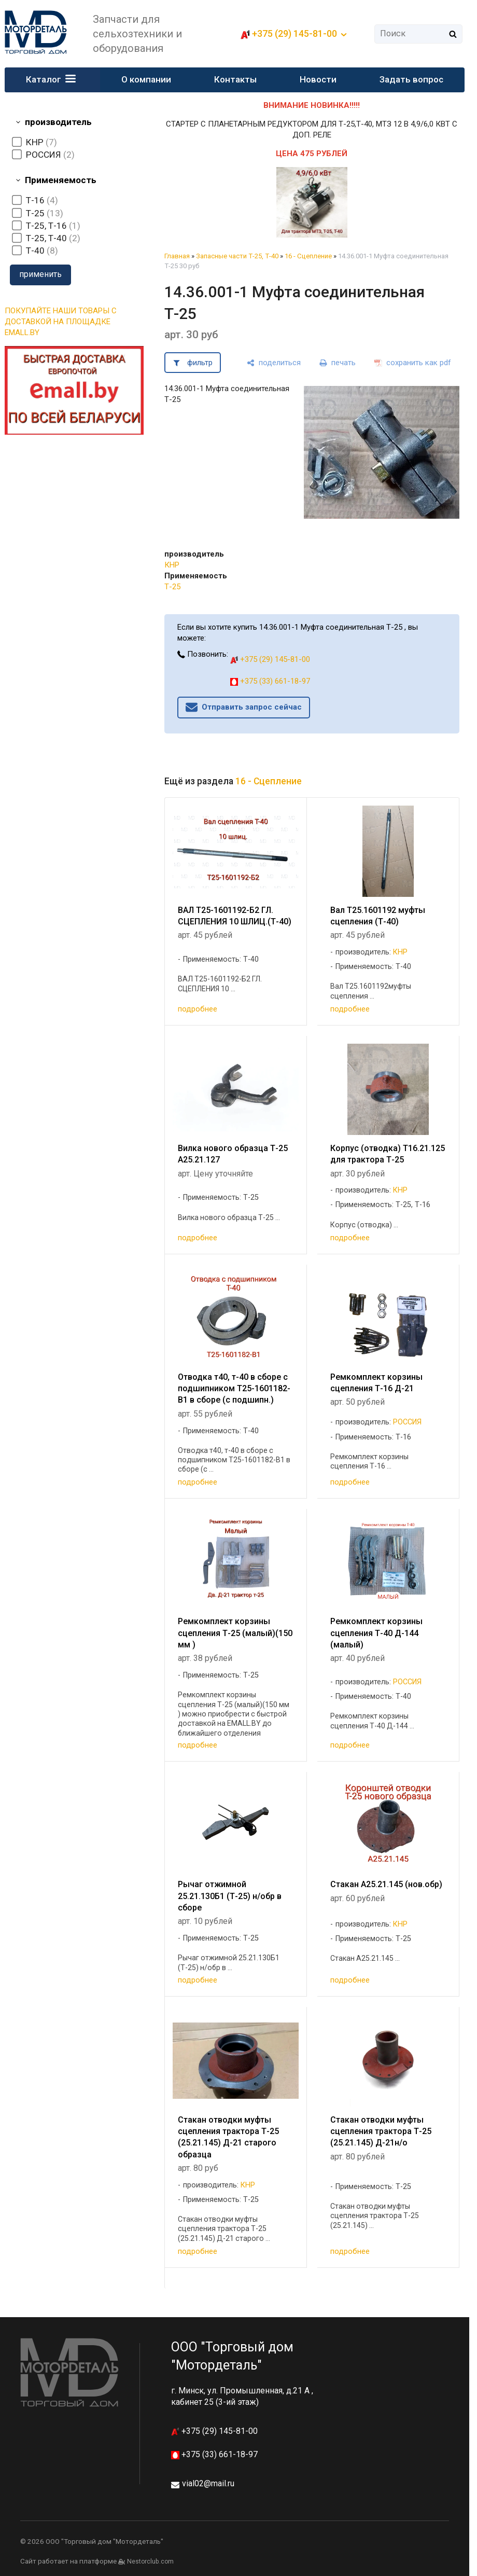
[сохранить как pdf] (412, 362)
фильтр (200, 362)
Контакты (235, 79)
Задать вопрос (411, 79)
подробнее (197, 1009)
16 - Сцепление (308, 256)
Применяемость (60, 180)
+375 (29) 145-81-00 (294, 33)
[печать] (337, 362)
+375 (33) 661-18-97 (270, 681)
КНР (171, 565)
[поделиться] (273, 362)
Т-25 (172, 586)
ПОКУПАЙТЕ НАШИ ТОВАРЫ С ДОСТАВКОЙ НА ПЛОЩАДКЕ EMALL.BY (61, 321)
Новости (318, 79)
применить (40, 274)
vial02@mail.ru (208, 2483)
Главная (177, 256)
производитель (58, 122)
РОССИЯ (407, 1422)
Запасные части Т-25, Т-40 (237, 256)
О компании (146, 79)
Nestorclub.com (150, 2561)
